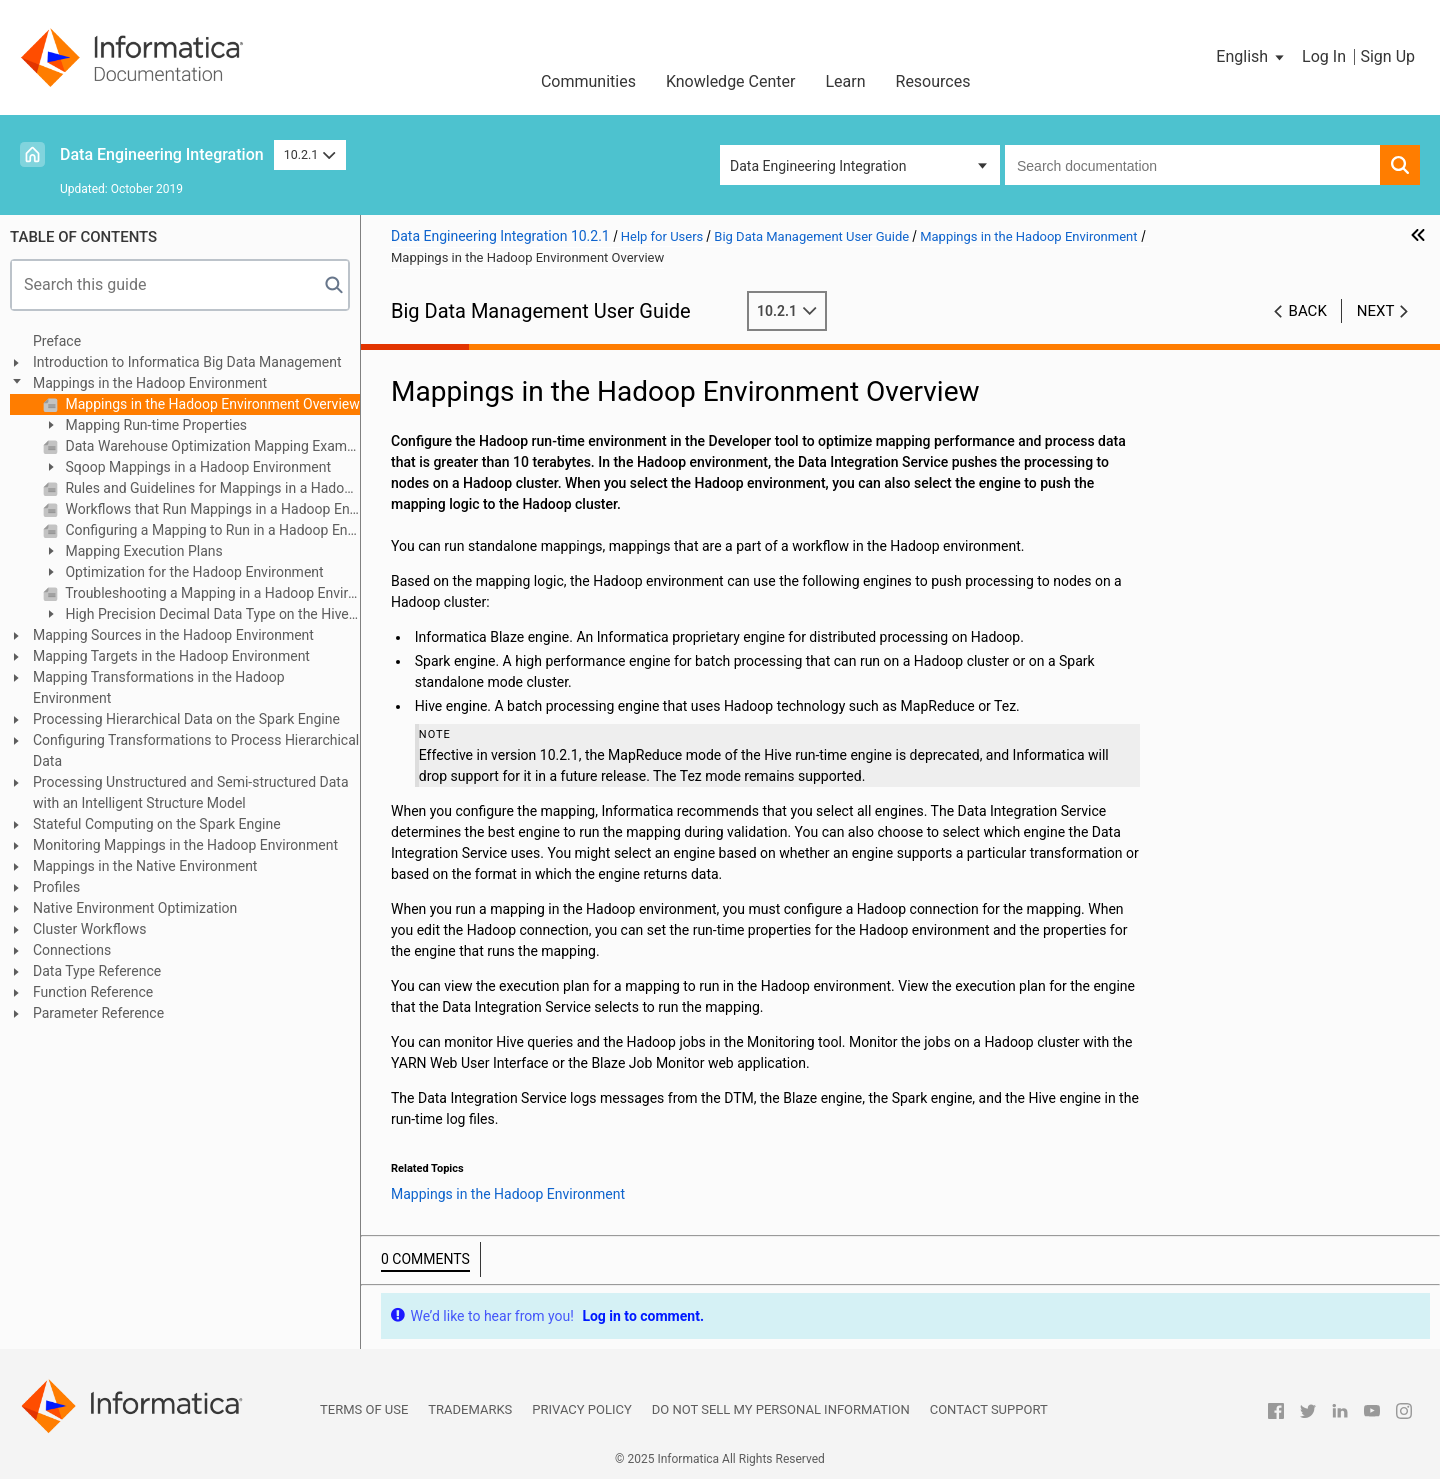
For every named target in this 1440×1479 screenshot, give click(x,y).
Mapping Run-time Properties (154, 425)
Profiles (56, 887)
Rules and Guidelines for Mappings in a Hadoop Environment (211, 488)
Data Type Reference (97, 971)
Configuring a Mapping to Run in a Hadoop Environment (211, 530)
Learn (845, 81)
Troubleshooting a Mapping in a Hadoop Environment (211, 593)
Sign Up (1387, 56)
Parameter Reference (98, 1013)
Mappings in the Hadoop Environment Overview (211, 404)
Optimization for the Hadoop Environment (193, 572)
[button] (1251, 57)
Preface (57, 341)
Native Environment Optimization (135, 908)
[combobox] (1192, 165)
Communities (588, 81)
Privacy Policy (581, 1409)
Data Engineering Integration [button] (818, 166)
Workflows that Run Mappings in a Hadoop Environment (211, 509)
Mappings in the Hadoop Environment (150, 383)
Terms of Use (364, 1409)
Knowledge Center (731, 81)
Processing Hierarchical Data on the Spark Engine (186, 719)
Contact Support (989, 1409)
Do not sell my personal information (781, 1409)
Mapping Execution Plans (142, 551)
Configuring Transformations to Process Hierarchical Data (196, 750)
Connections (72, 950)
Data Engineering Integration (162, 154)
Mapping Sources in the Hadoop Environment (173, 635)
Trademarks (470, 1409)
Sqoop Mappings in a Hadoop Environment (196, 467)
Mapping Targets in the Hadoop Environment (171, 656)
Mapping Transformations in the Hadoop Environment (159, 687)
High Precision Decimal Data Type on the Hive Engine (196, 615)
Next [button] (1376, 311)
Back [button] (1308, 311)
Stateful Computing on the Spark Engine (157, 824)
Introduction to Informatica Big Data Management (187, 362)
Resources (933, 81)
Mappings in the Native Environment (145, 866)
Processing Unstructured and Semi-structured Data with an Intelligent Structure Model (191, 792)
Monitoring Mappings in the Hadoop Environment (185, 845)
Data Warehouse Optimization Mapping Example (211, 446)
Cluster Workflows (89, 929)
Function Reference (93, 992)
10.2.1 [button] (310, 154)
